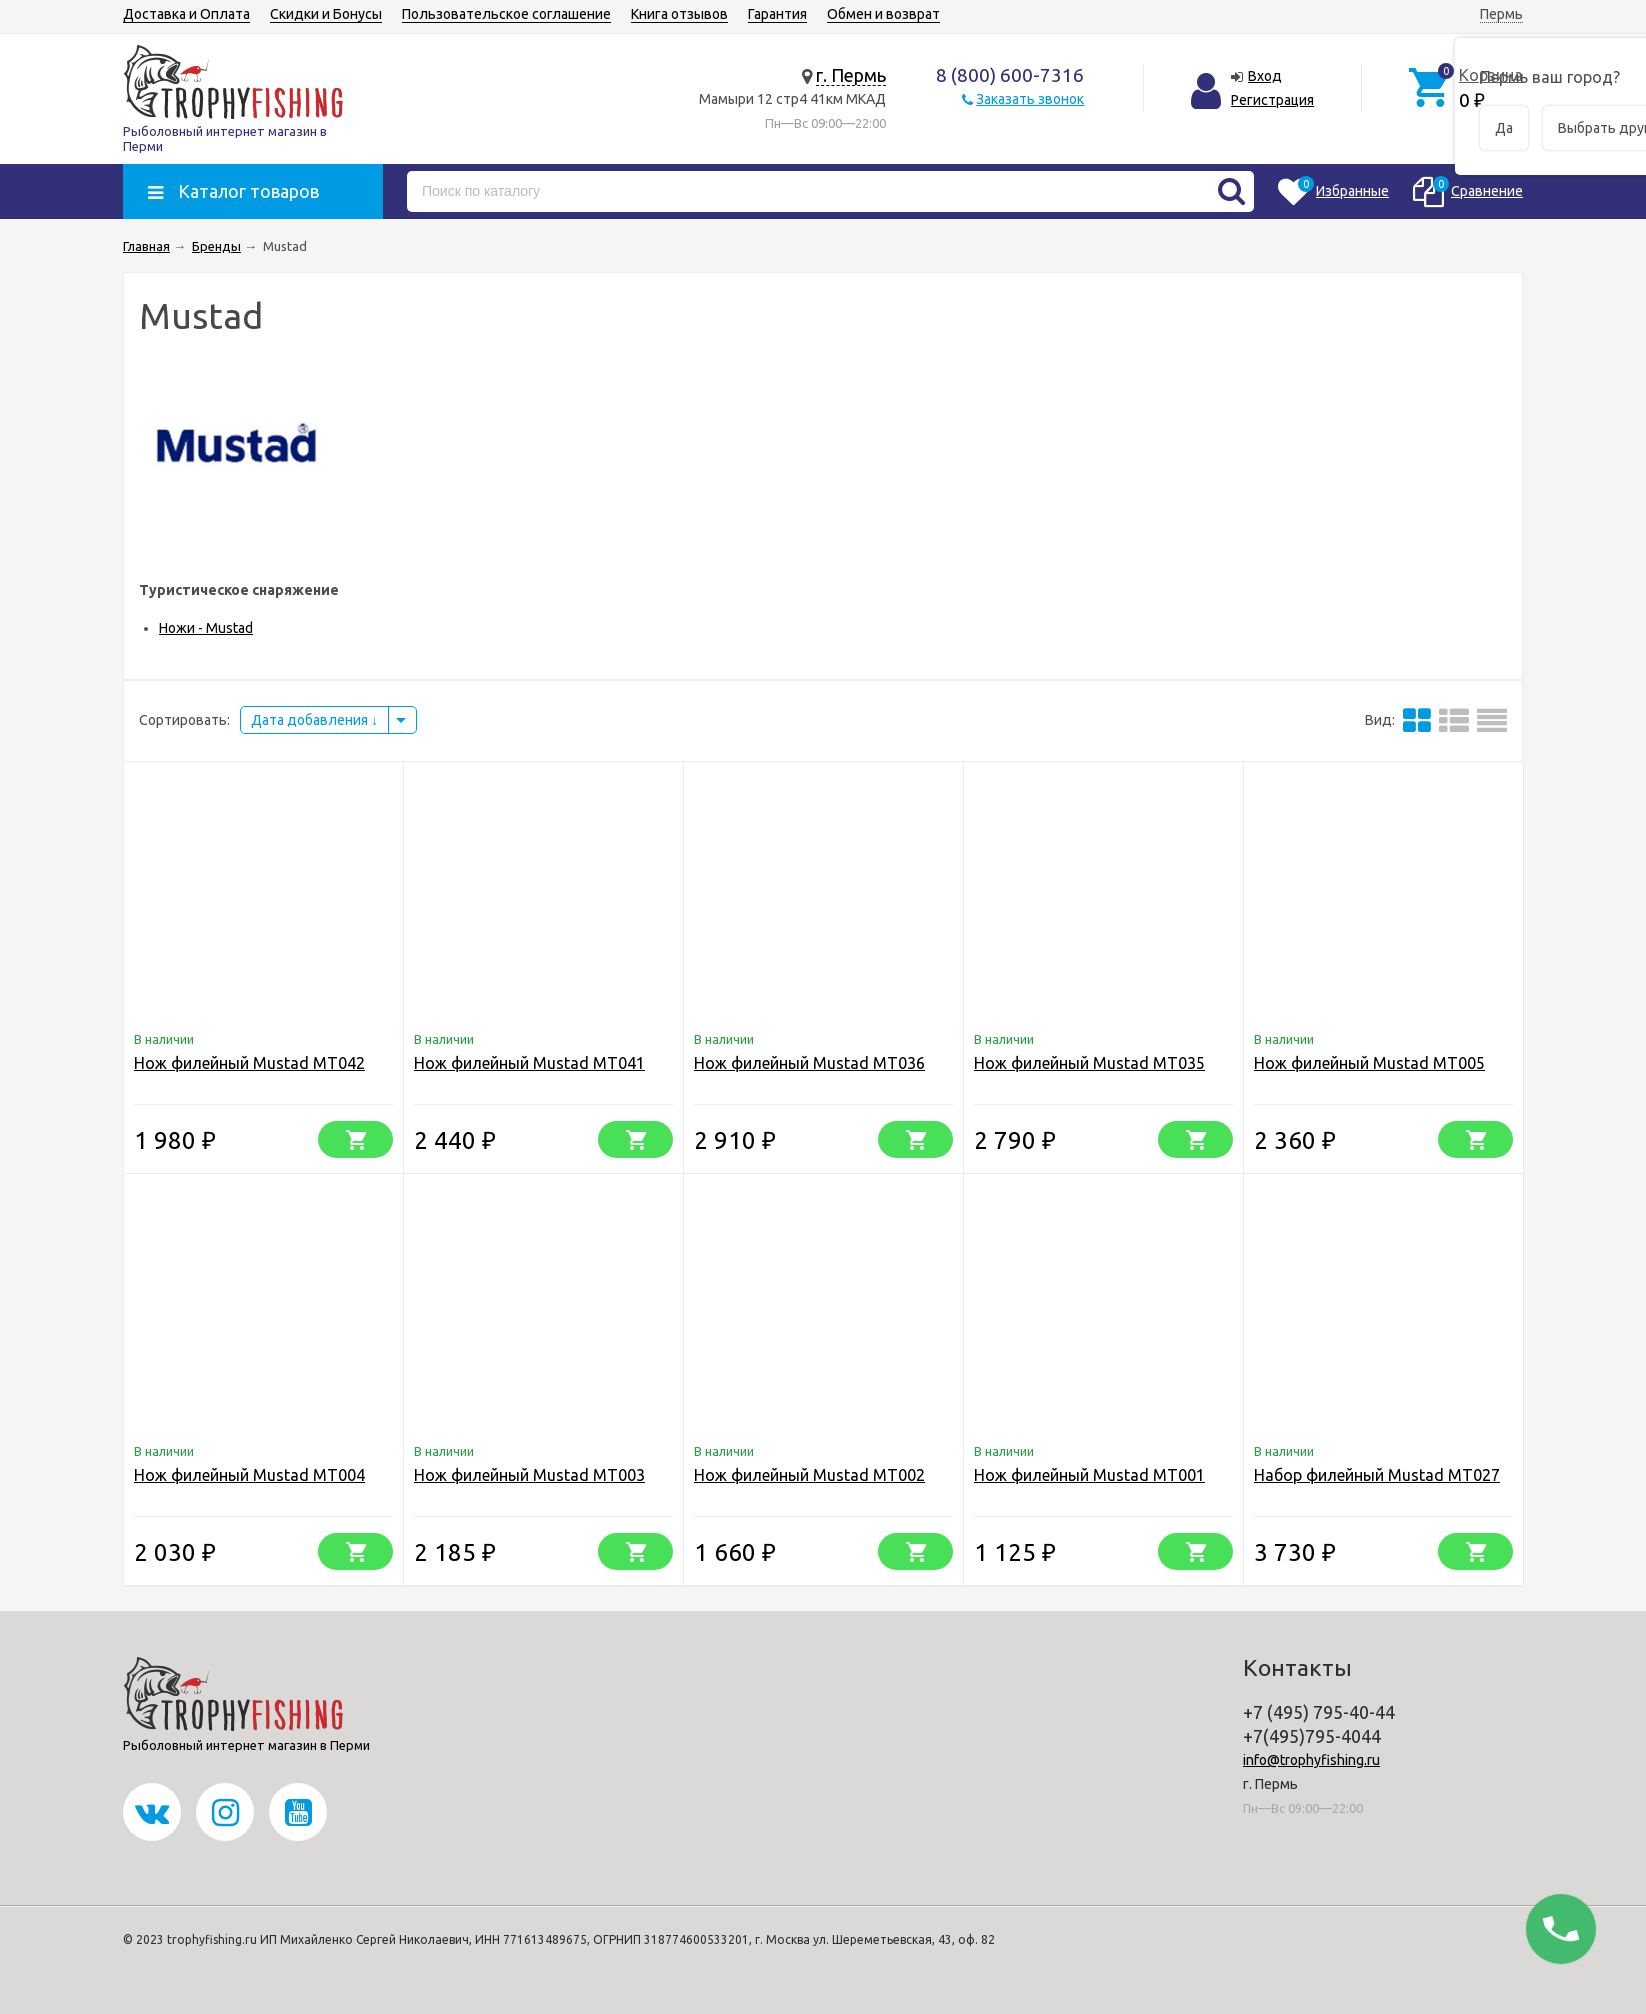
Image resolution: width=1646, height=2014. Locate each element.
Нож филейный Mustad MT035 (1089, 1063)
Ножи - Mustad (206, 628)
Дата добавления (314, 720)
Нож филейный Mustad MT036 (809, 1063)
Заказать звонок (1030, 99)
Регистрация (1272, 100)
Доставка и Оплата (186, 14)
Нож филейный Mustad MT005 (1369, 1063)
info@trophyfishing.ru (1311, 1760)
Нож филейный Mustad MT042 (249, 1063)
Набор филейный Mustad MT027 (1377, 1475)
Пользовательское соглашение (506, 14)
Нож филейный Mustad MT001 (1089, 1475)
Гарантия (777, 14)
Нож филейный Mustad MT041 (529, 1063)
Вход (1265, 76)
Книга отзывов (679, 14)
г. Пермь (851, 75)
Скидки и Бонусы (326, 14)
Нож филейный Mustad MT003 (529, 1475)
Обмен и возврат (883, 14)
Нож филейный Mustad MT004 (249, 1475)
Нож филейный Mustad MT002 (809, 1475)
